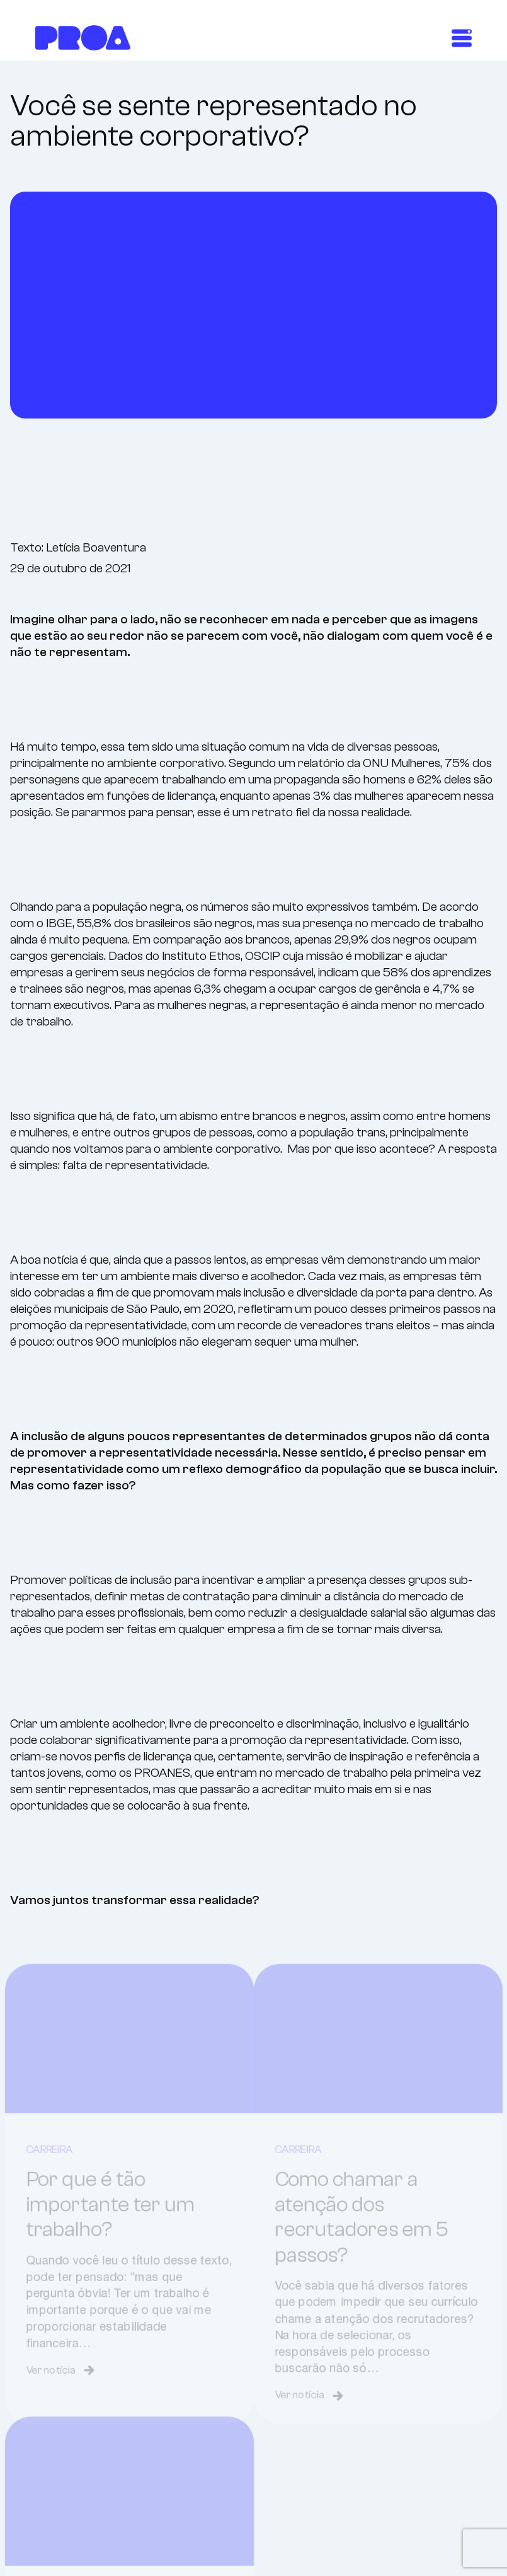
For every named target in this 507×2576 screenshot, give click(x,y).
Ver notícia (53, 2396)
